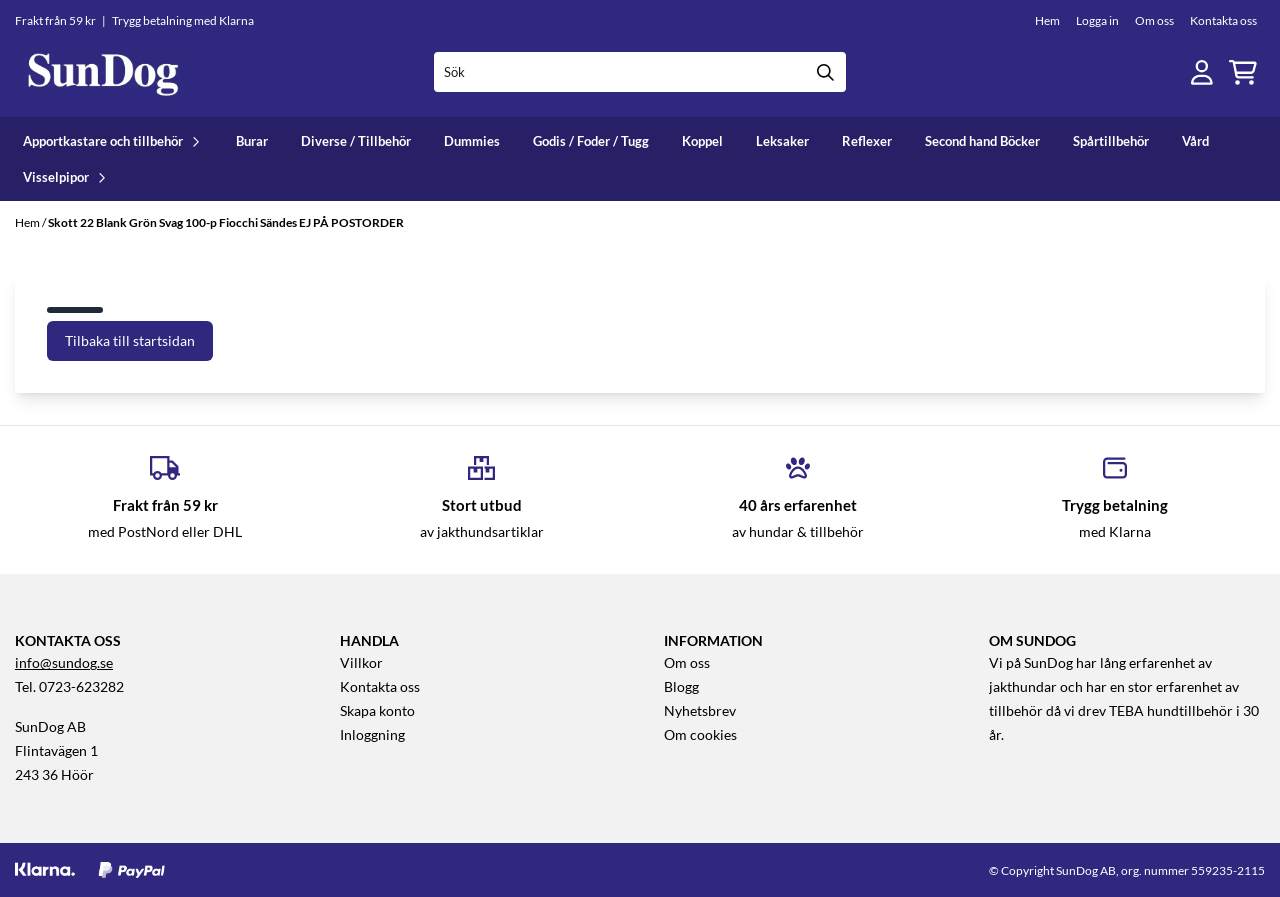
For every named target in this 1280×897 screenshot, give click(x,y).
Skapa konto (377, 711)
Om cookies (700, 735)
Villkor (361, 663)
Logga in (1097, 20)
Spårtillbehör (1111, 141)
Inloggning (372, 735)
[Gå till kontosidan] (1202, 72)
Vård (1195, 141)
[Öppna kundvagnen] (1243, 72)
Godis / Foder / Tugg (591, 141)
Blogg (681, 687)
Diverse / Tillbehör (356, 141)
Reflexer (867, 141)
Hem (1047, 20)
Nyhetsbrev (700, 711)
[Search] (826, 72)
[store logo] (103, 72)
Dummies (472, 141)
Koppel (702, 141)
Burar (252, 141)
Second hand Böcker (982, 141)
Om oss (1154, 20)
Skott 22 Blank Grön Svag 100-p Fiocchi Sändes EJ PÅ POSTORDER (226, 222)
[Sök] (639, 72)
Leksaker (782, 141)
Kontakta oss (1223, 20)
